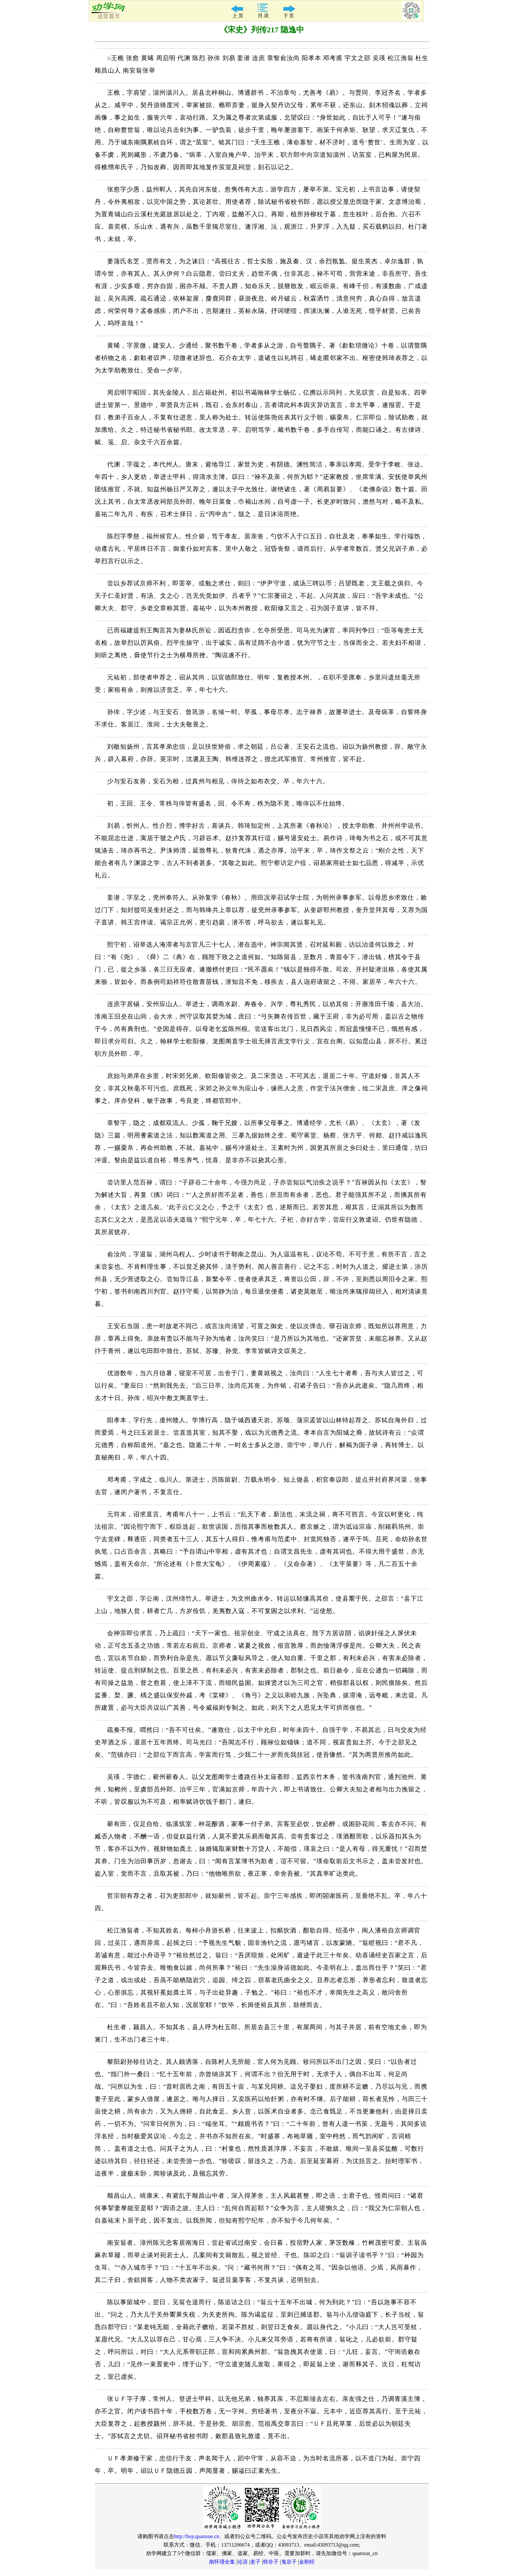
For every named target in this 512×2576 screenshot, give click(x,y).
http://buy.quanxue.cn (196, 2536)
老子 (255, 2562)
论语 (242, 2562)
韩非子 (271, 2562)
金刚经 (307, 2562)
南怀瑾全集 (222, 2562)
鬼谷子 (289, 2562)
